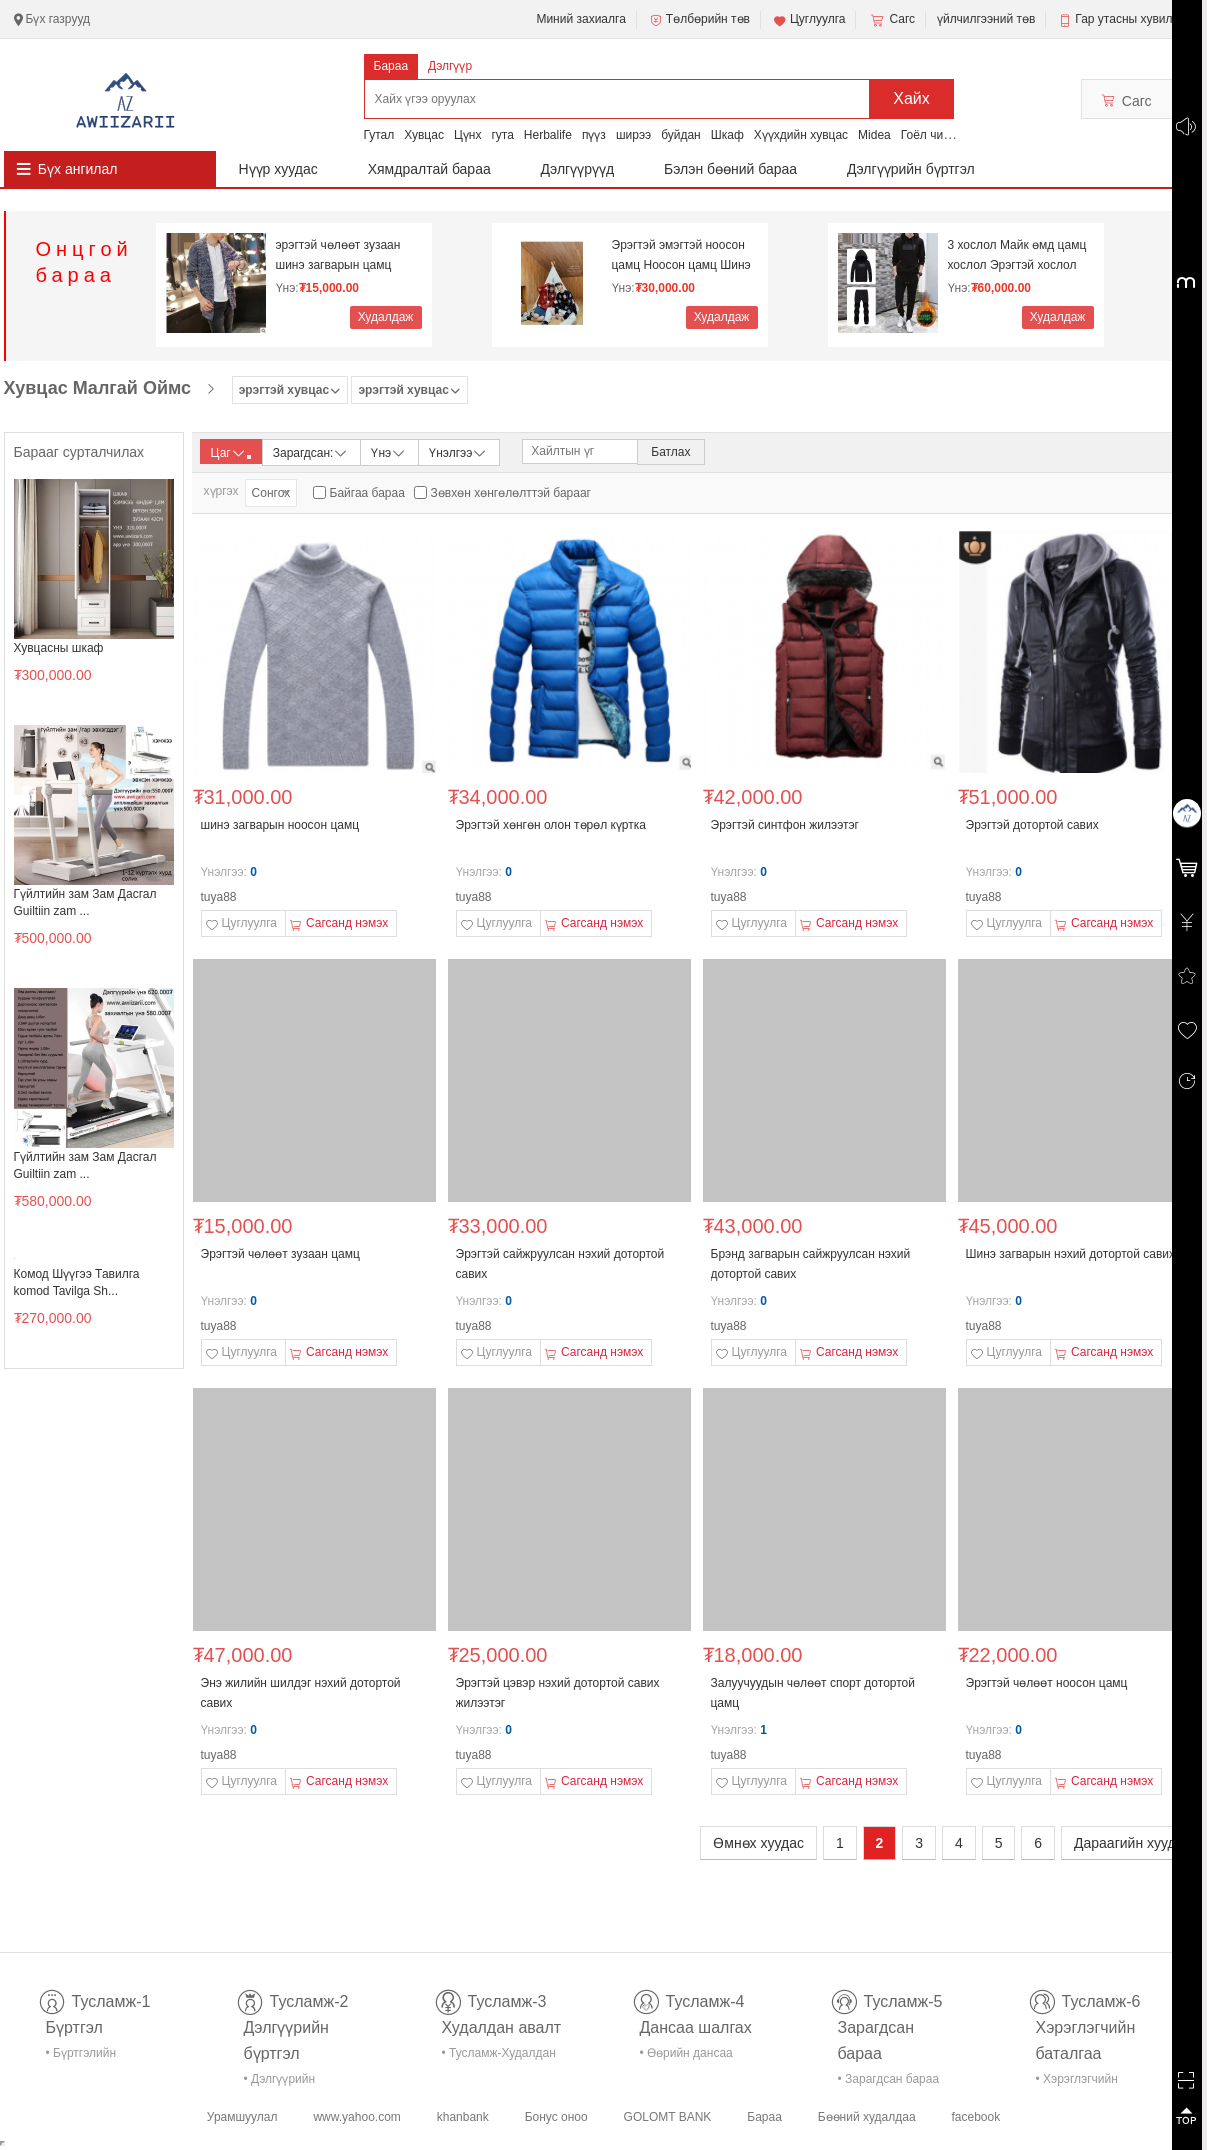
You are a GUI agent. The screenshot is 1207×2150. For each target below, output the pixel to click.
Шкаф (727, 135)
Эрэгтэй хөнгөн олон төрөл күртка (551, 825)
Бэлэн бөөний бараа (730, 169)
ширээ (633, 135)
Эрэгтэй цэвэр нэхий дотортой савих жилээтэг (558, 1693)
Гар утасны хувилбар (1133, 19)
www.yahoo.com (356, 2117)
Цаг (231, 453)
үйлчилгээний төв (986, 19)
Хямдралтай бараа (429, 169)
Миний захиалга (580, 19)
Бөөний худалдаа (867, 2117)
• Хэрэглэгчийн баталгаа (1077, 2082)
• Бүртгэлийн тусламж (81, 2056)
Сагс (891, 20)
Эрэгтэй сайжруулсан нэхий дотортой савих (560, 1264)
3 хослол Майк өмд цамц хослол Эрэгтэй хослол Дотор (1017, 255)
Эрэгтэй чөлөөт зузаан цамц (280, 1254)
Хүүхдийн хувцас (801, 135)
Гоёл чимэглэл (941, 135)
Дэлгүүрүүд (578, 169)
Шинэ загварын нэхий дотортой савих (1071, 1254)
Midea (874, 135)
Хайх (911, 98)
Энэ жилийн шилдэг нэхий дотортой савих (301, 1693)
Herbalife (548, 135)
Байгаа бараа (367, 493)
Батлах (670, 452)
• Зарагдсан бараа (889, 2079)
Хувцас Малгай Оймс (98, 388)
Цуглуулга (809, 20)
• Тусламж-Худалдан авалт (499, 2056)
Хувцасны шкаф (59, 648)
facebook (975, 2117)
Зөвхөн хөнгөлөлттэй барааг (511, 493)
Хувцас (424, 135)
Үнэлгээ (458, 451)
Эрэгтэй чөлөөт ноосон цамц (1047, 1683)
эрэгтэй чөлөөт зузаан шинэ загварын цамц (338, 255)
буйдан (681, 135)
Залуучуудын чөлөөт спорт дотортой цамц (813, 1693)
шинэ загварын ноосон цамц (280, 825)
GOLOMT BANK (668, 2117)
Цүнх (468, 135)
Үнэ (389, 451)
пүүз (594, 135)
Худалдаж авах (386, 319)
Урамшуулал (242, 2117)
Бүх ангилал (78, 169)
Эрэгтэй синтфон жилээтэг (785, 825)
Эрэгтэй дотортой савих (1032, 825)
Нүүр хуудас (278, 169)
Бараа (391, 66)
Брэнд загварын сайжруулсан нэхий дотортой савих (811, 1264)
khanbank (463, 2117)
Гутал (379, 135)
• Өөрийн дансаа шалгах (686, 2056)
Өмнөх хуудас (758, 1843)
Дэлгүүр (450, 66)
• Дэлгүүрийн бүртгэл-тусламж (290, 2082)
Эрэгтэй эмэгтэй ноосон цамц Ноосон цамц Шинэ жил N (681, 255)
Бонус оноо (556, 2117)
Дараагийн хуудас (1132, 1843)
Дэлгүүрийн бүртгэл (911, 169)
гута (502, 135)
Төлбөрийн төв (699, 20)
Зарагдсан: (311, 451)
